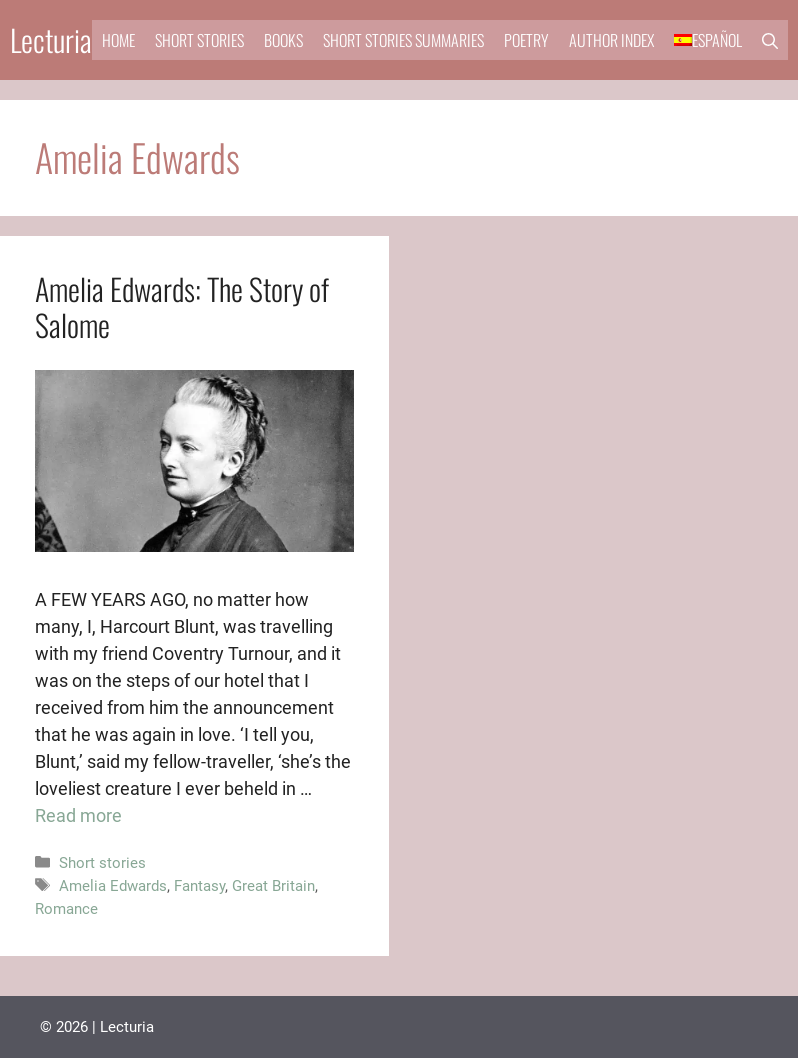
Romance (66, 909)
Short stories (199, 40)
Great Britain (273, 886)
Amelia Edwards (113, 886)
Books (283, 40)
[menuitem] (708, 40)
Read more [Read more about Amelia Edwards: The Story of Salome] (78, 815)
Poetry (526, 40)
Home (118, 40)
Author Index (611, 40)
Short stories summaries (403, 40)
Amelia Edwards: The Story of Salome (182, 306)
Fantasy (199, 886)
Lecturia (51, 39)
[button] (770, 40)
